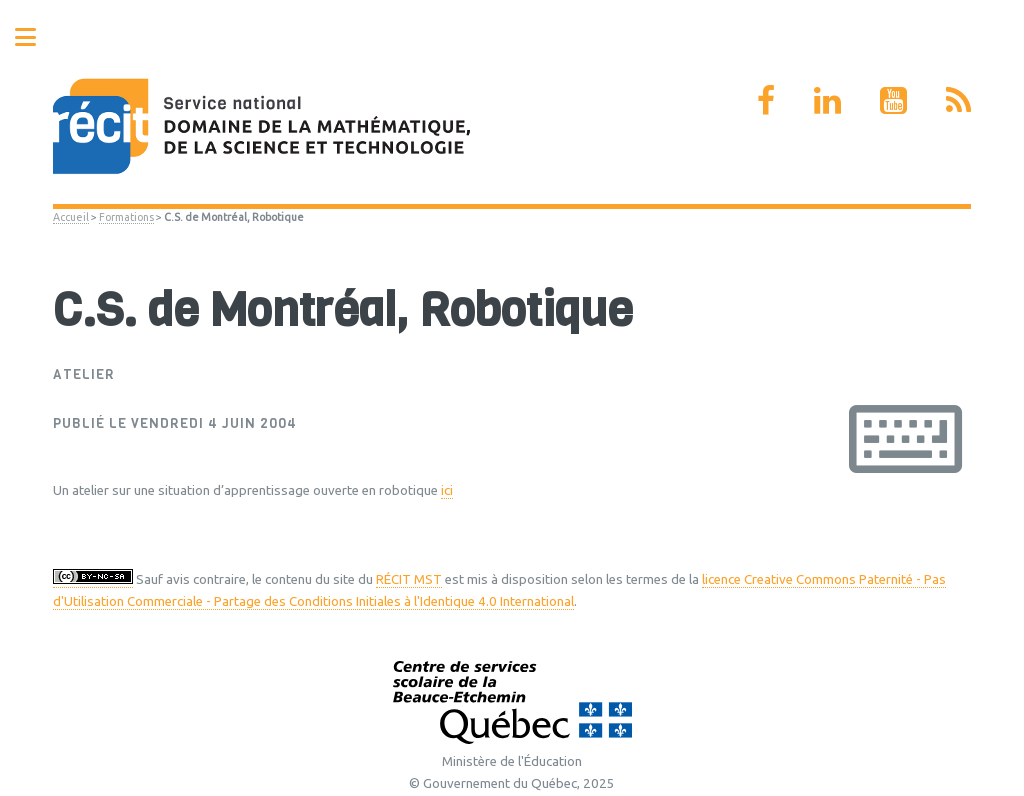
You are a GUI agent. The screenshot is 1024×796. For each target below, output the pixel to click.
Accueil (71, 217)
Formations (126, 217)
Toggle (36, 37)
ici (447, 490)
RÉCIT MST (409, 579)
